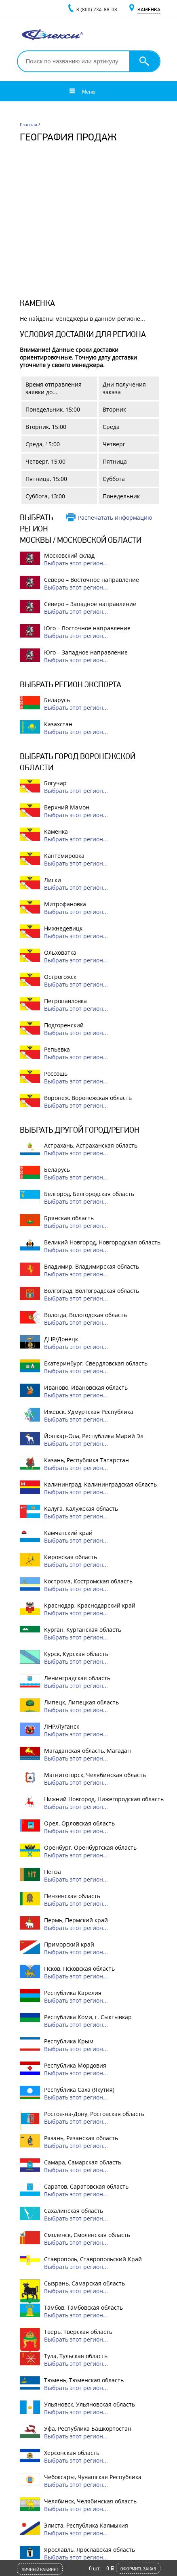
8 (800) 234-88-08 (96, 9)
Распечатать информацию (115, 517)
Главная (28, 124)
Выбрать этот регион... (76, 563)
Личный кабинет (39, 2569)
